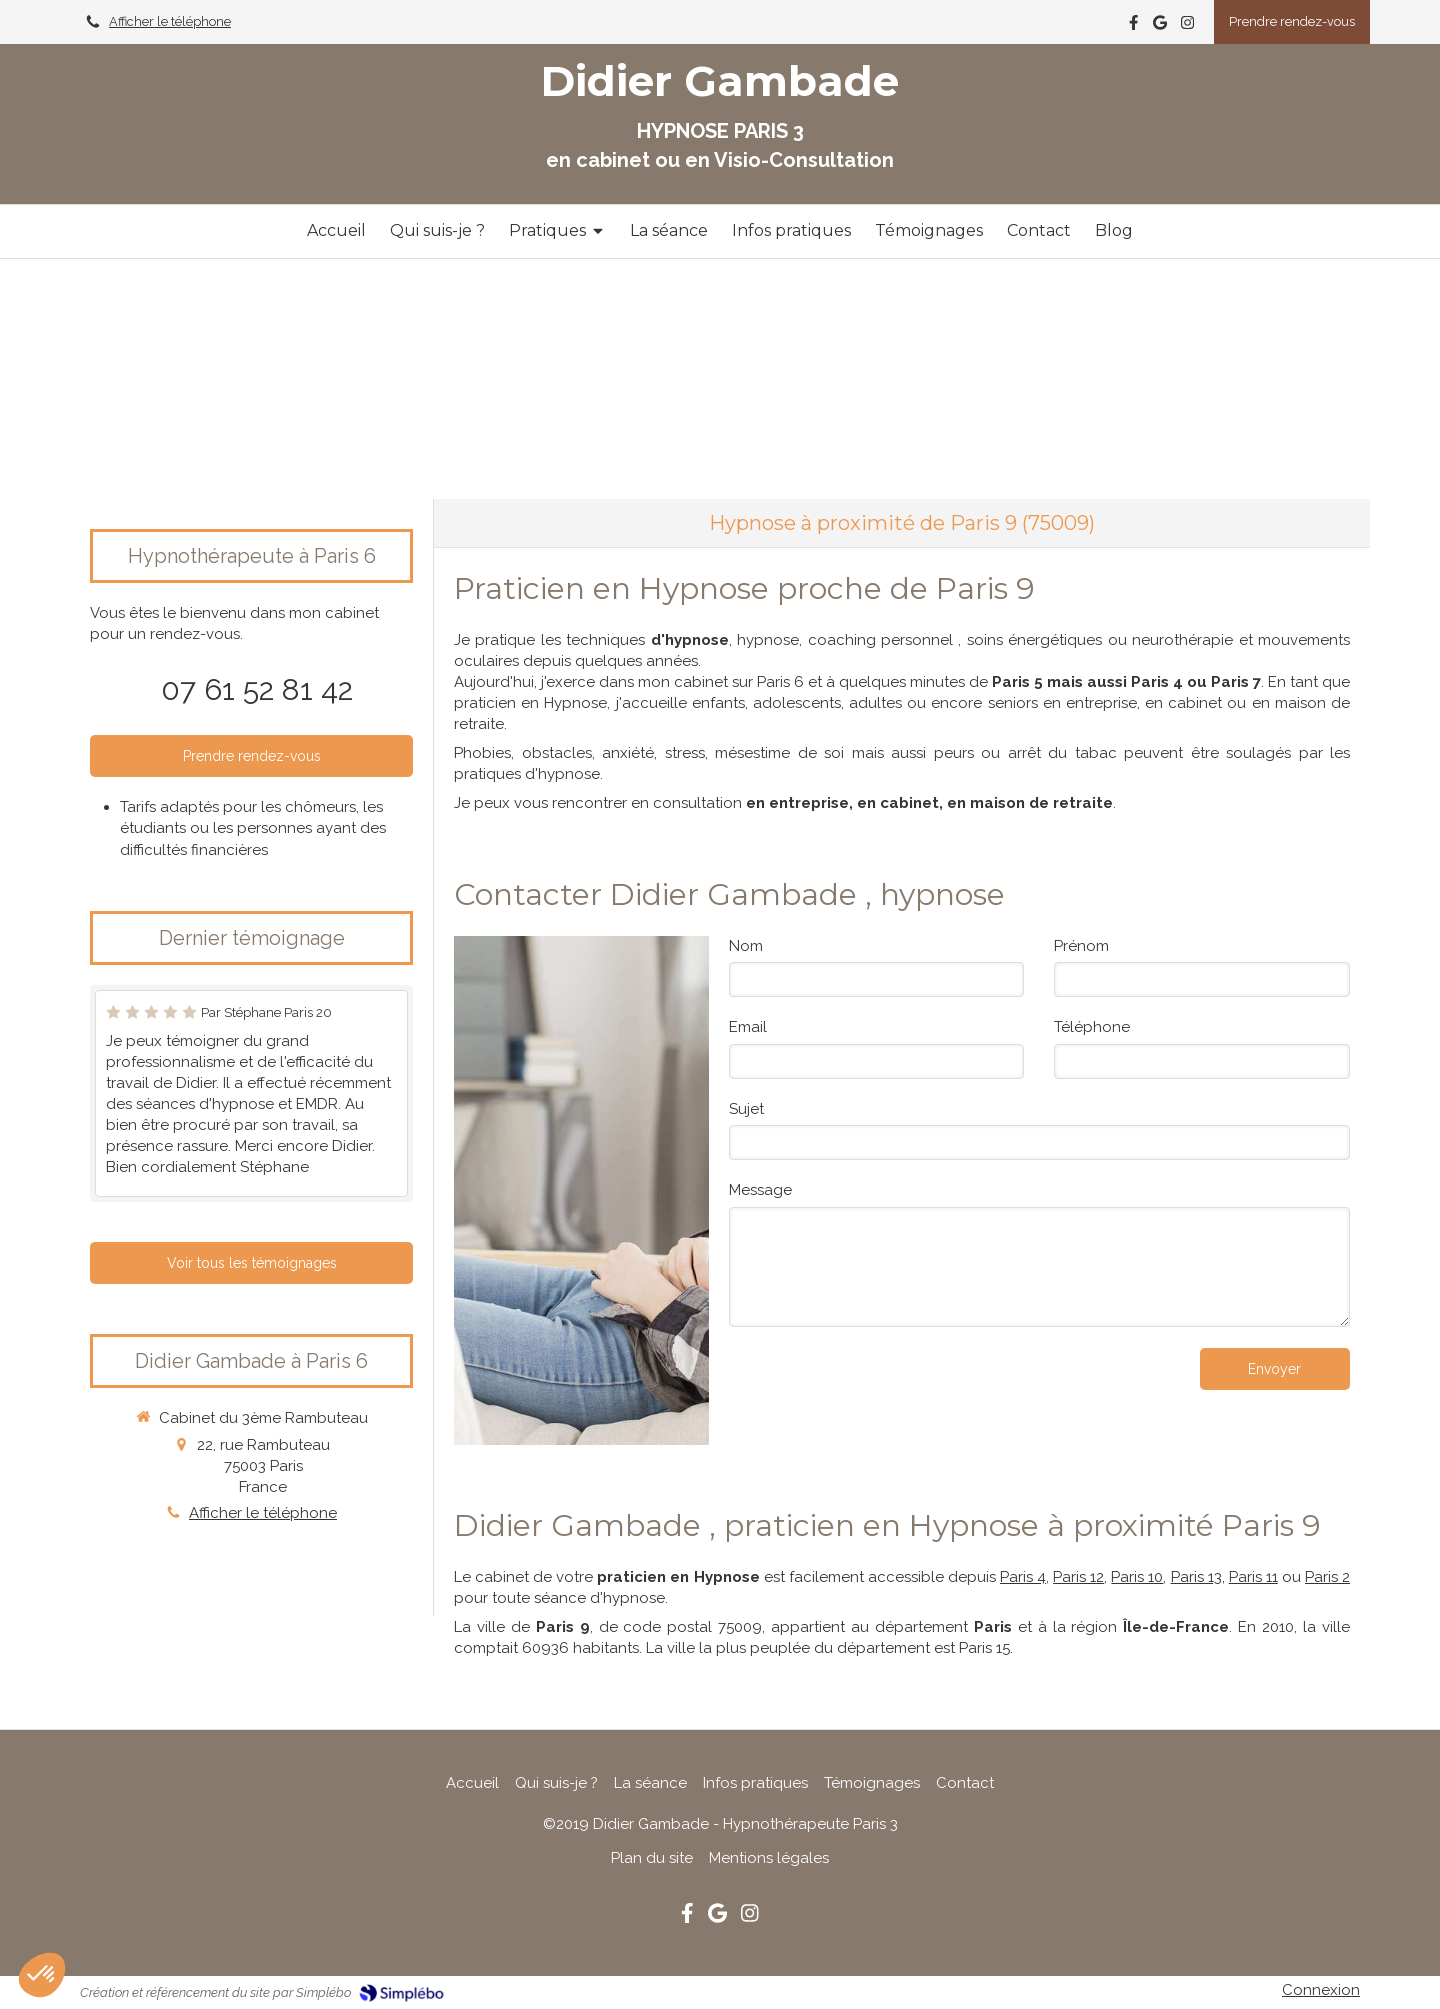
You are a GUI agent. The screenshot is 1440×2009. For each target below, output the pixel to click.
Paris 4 (1023, 1577)
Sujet (746, 1109)
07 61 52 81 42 (257, 689)
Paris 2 (1327, 1577)
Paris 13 (1196, 1577)
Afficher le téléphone (170, 21)
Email (748, 1027)
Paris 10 (1137, 1577)
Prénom (1081, 946)
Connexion (1321, 1990)
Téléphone (1092, 1027)
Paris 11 (1253, 1577)
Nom (746, 946)
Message (760, 1190)
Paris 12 (1078, 1577)
